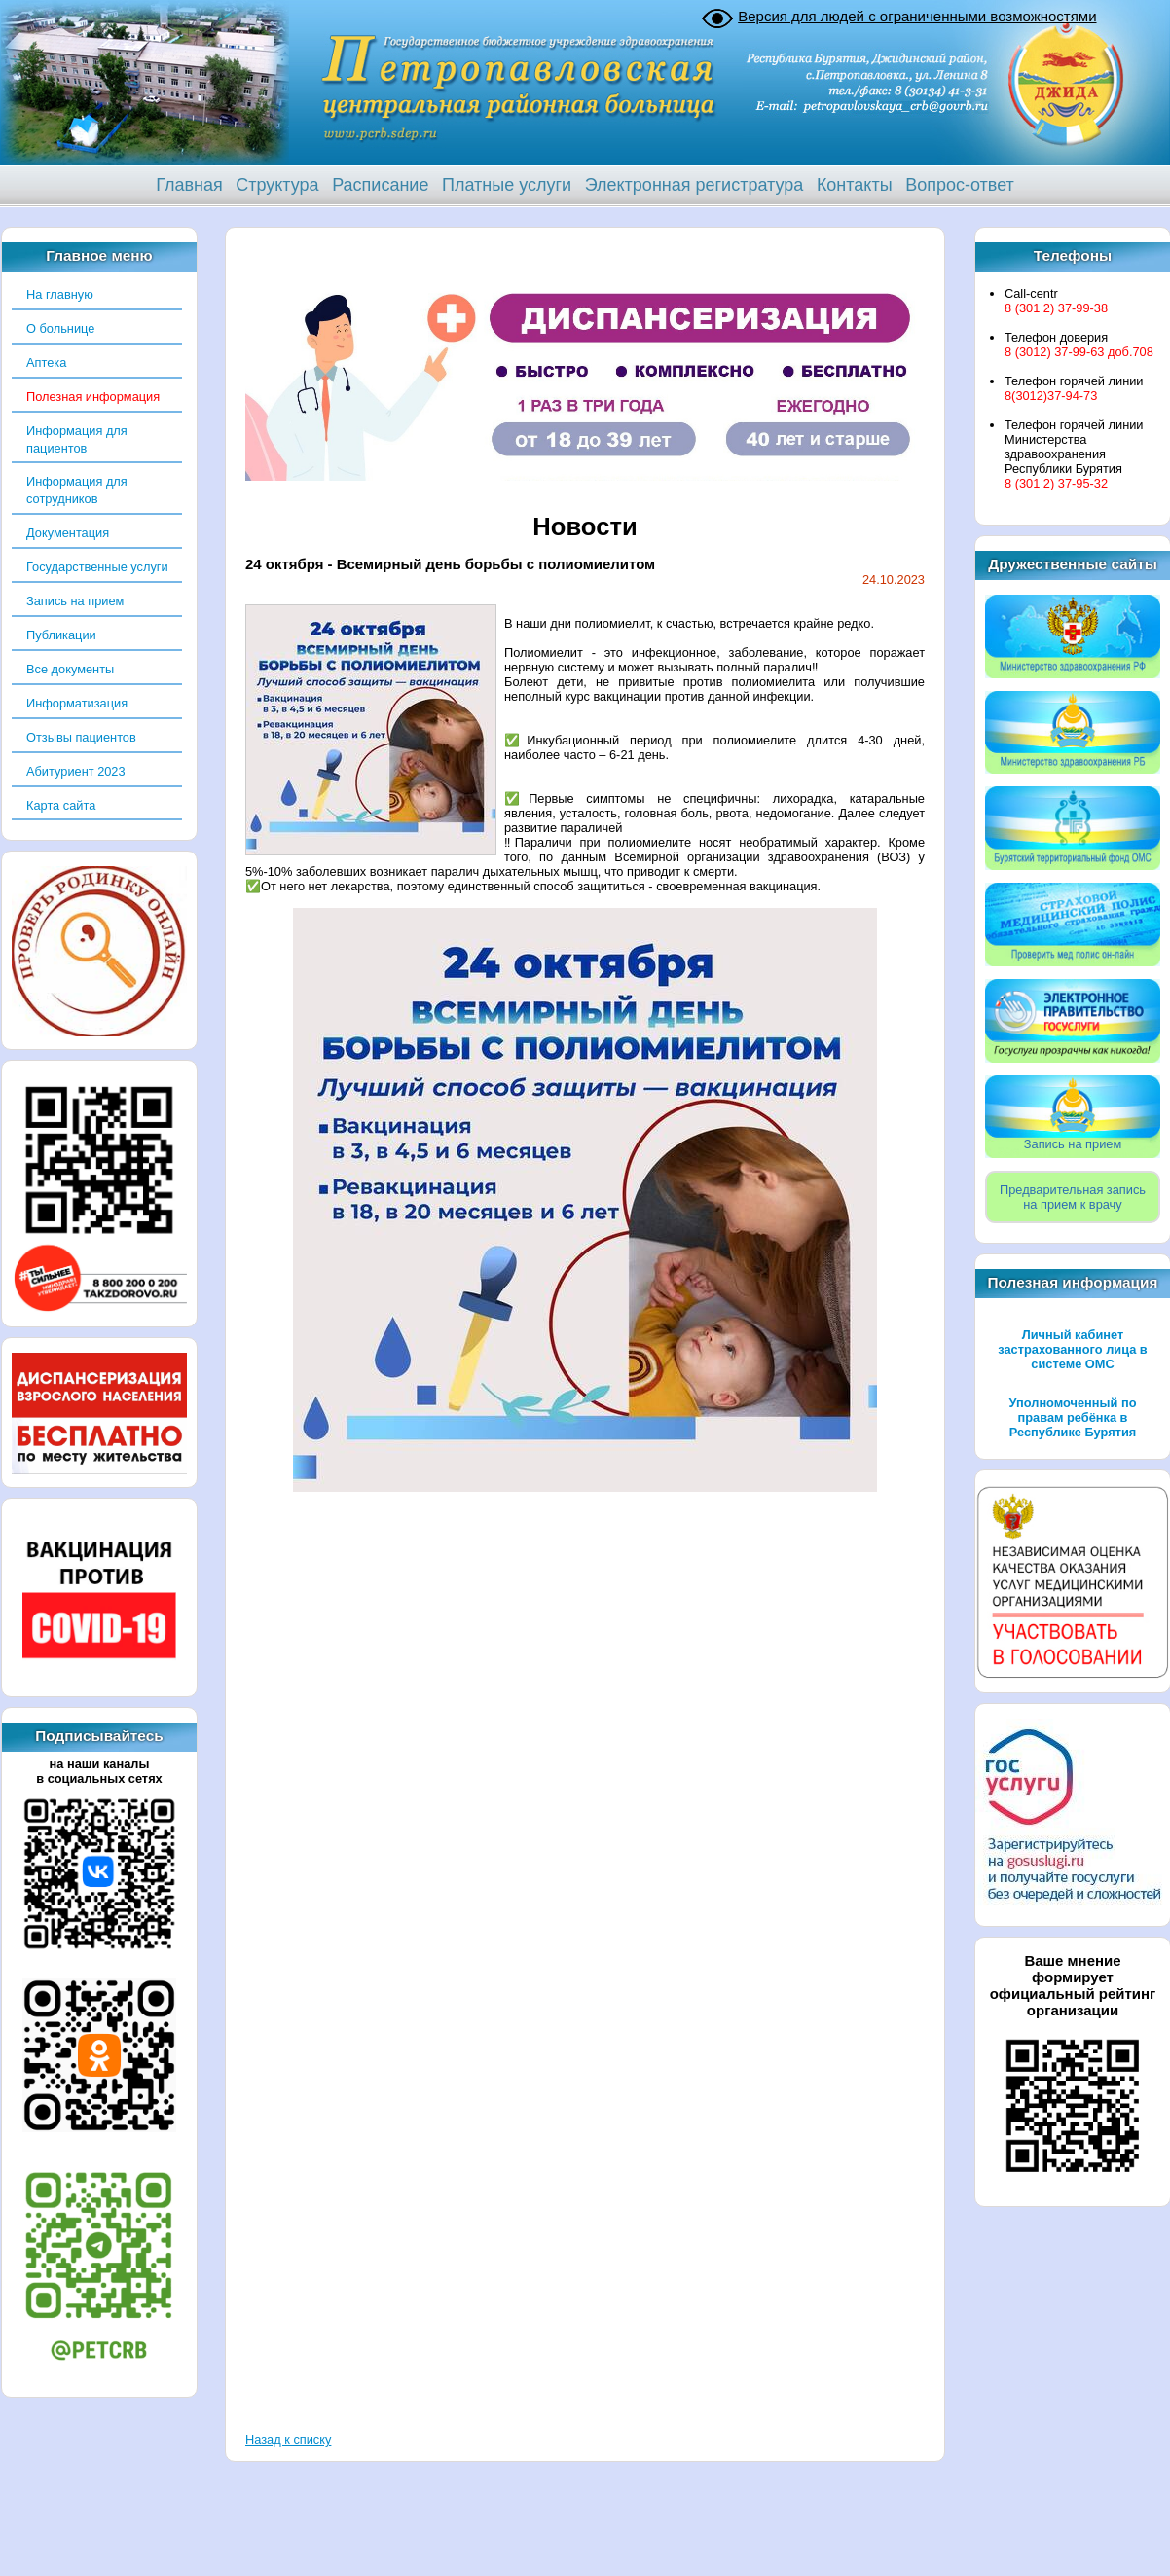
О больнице (60, 328)
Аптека (46, 362)
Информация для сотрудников (77, 490)
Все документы (70, 669)
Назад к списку (288, 2439)
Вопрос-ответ (959, 185)
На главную (59, 294)
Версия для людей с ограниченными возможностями (917, 16)
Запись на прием (75, 601)
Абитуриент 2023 (76, 771)
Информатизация (77, 703)
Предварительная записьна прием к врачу (1073, 1197)
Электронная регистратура (694, 185)
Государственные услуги (97, 567)
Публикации (61, 635)
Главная (189, 185)
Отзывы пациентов (81, 737)
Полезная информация (93, 396)
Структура (277, 185)
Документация (67, 533)
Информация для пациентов (77, 439)
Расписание (380, 185)
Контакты (855, 185)
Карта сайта (60, 805)
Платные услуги (506, 185)
